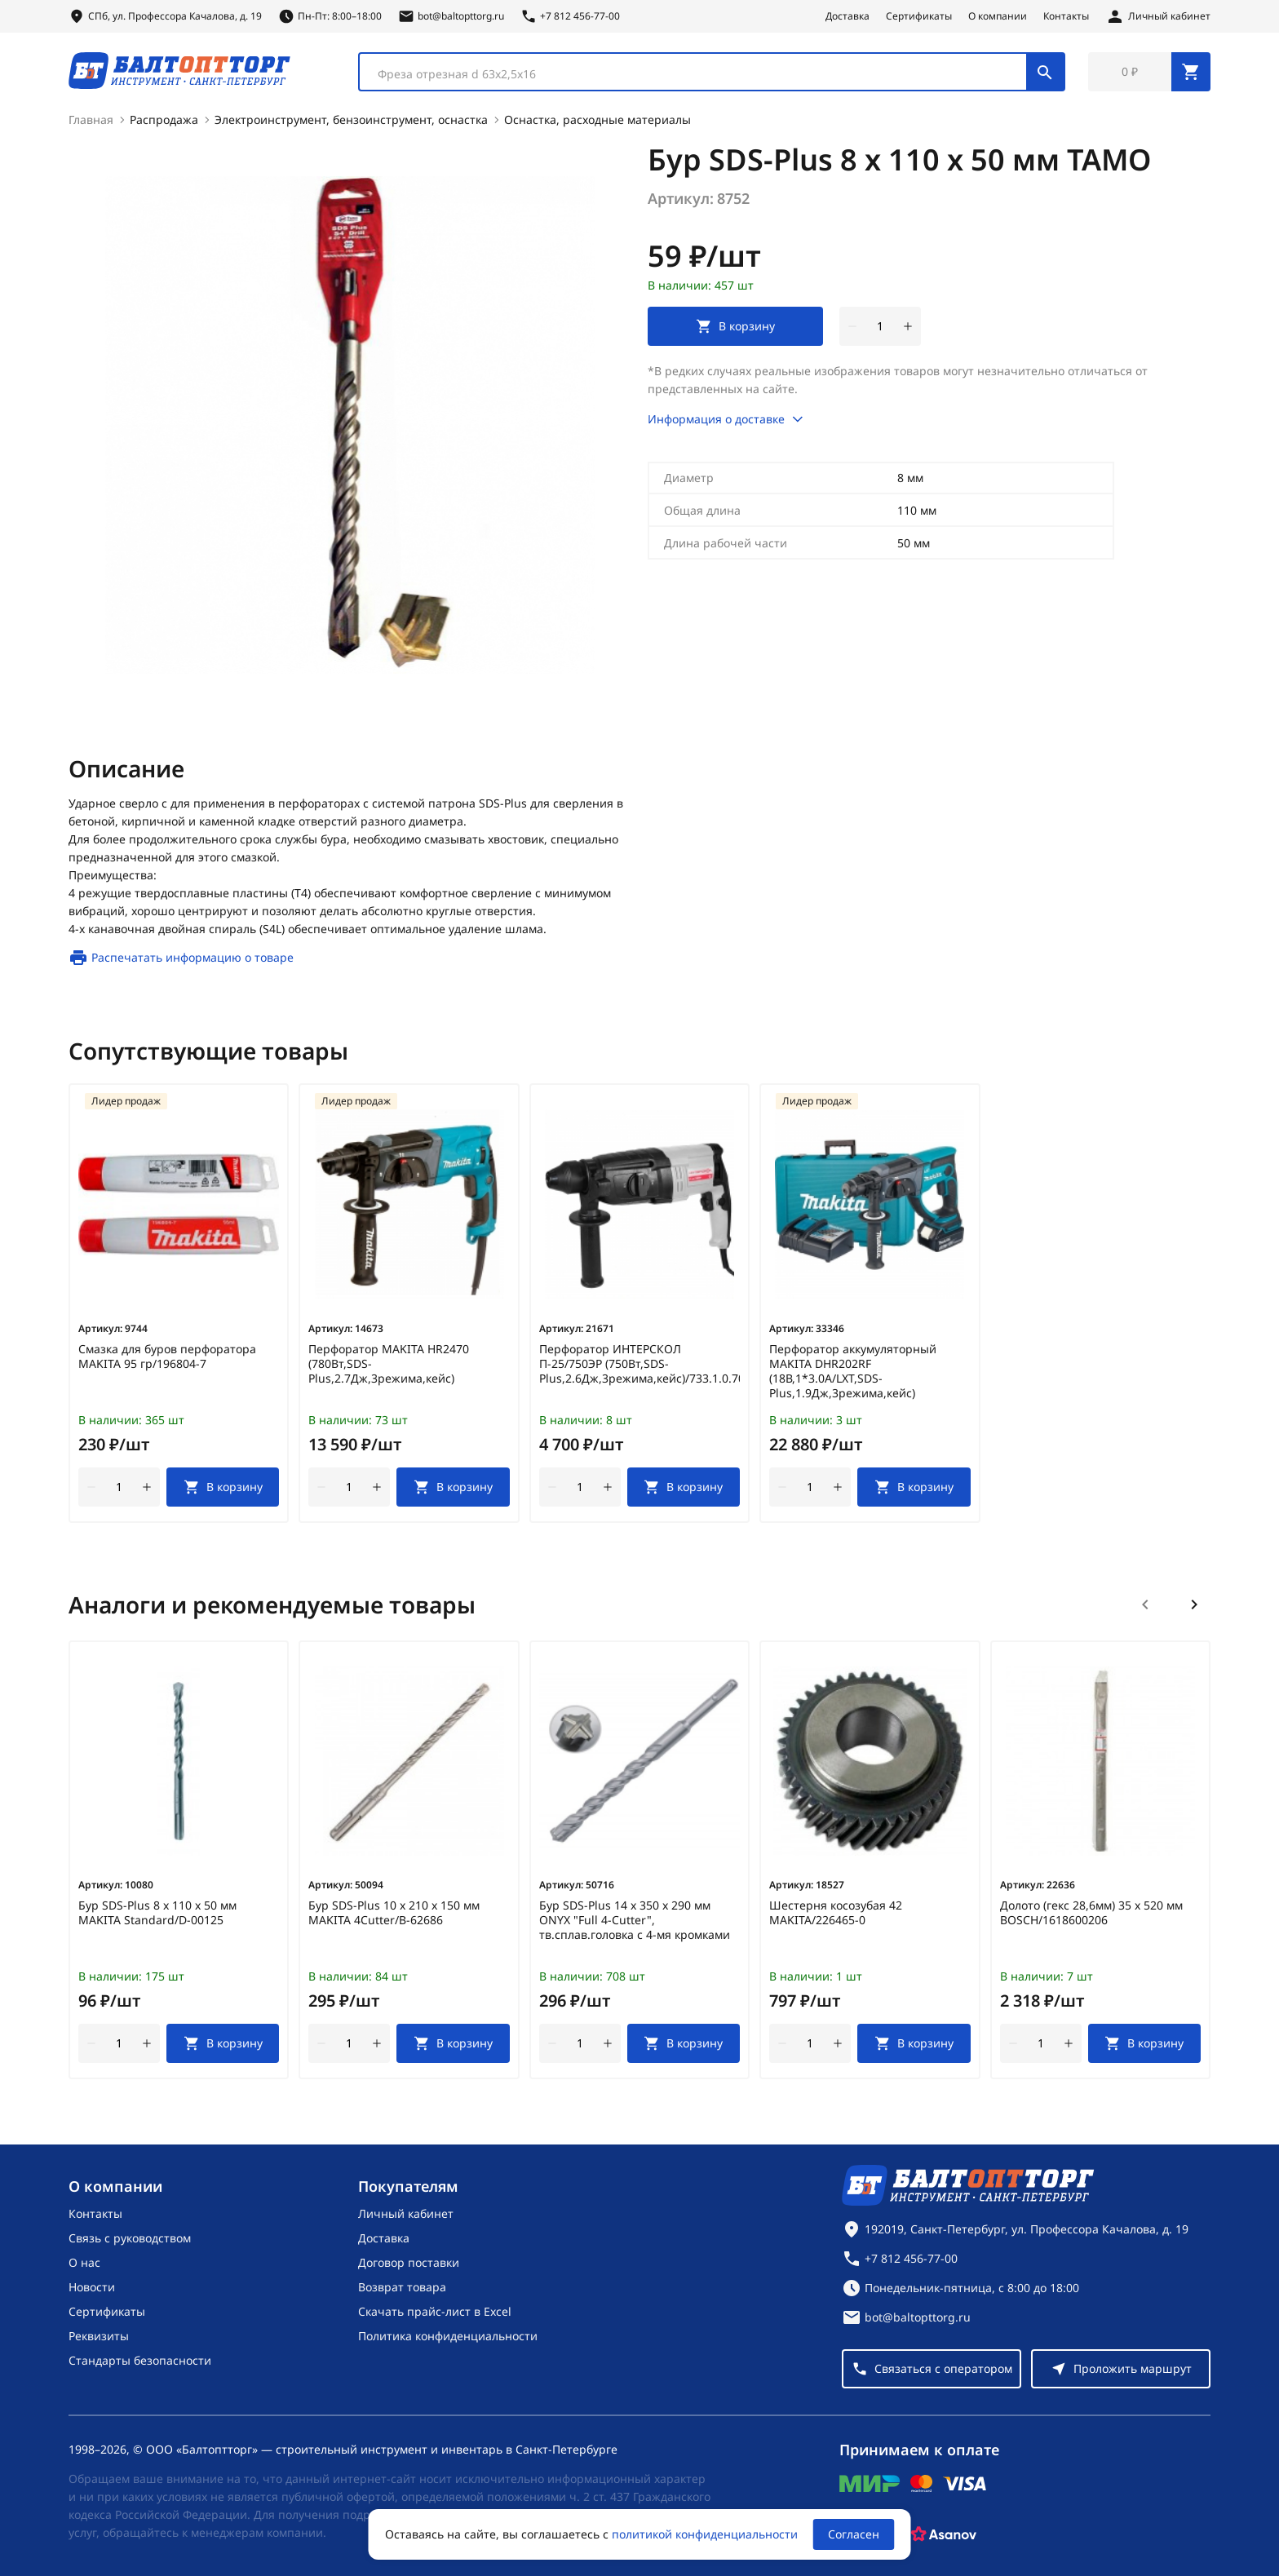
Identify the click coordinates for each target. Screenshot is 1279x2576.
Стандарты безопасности (140, 2360)
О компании (997, 16)
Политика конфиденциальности (448, 2336)
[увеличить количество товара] (908, 326)
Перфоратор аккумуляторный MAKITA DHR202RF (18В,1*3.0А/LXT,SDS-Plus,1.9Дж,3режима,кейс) (852, 1371)
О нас (84, 2262)
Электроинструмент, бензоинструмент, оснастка (351, 119)
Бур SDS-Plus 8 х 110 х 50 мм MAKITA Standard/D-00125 (157, 1913)
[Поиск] (1045, 72)
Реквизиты (99, 2336)
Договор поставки (408, 2262)
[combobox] (711, 71)
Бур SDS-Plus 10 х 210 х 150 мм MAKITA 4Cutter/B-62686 (394, 1913)
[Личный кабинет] (1157, 16)
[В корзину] (222, 1487)
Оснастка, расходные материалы (597, 119)
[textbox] (701, 74)
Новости (92, 2287)
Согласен (853, 2534)
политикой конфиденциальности (705, 2534)
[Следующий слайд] (1194, 1604)
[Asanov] (943, 2534)
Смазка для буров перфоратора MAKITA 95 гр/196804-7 (167, 1356)
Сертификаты (919, 16)
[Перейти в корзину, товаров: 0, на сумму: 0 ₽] (1149, 71)
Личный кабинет (406, 2213)
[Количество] (880, 326)
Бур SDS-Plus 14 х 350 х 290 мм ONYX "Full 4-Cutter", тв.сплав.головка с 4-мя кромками (634, 1920)
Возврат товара (402, 2287)
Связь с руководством (130, 2238)
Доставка (847, 16)
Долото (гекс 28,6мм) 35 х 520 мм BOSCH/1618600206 (1091, 1913)
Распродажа (164, 119)
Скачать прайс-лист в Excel (434, 2311)
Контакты (1066, 16)
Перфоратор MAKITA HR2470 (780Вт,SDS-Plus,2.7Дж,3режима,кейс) (388, 1364)
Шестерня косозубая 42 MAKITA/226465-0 (835, 1913)
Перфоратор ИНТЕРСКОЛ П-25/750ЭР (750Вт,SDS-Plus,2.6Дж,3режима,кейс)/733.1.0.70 (639, 1364)
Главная (91, 119)
